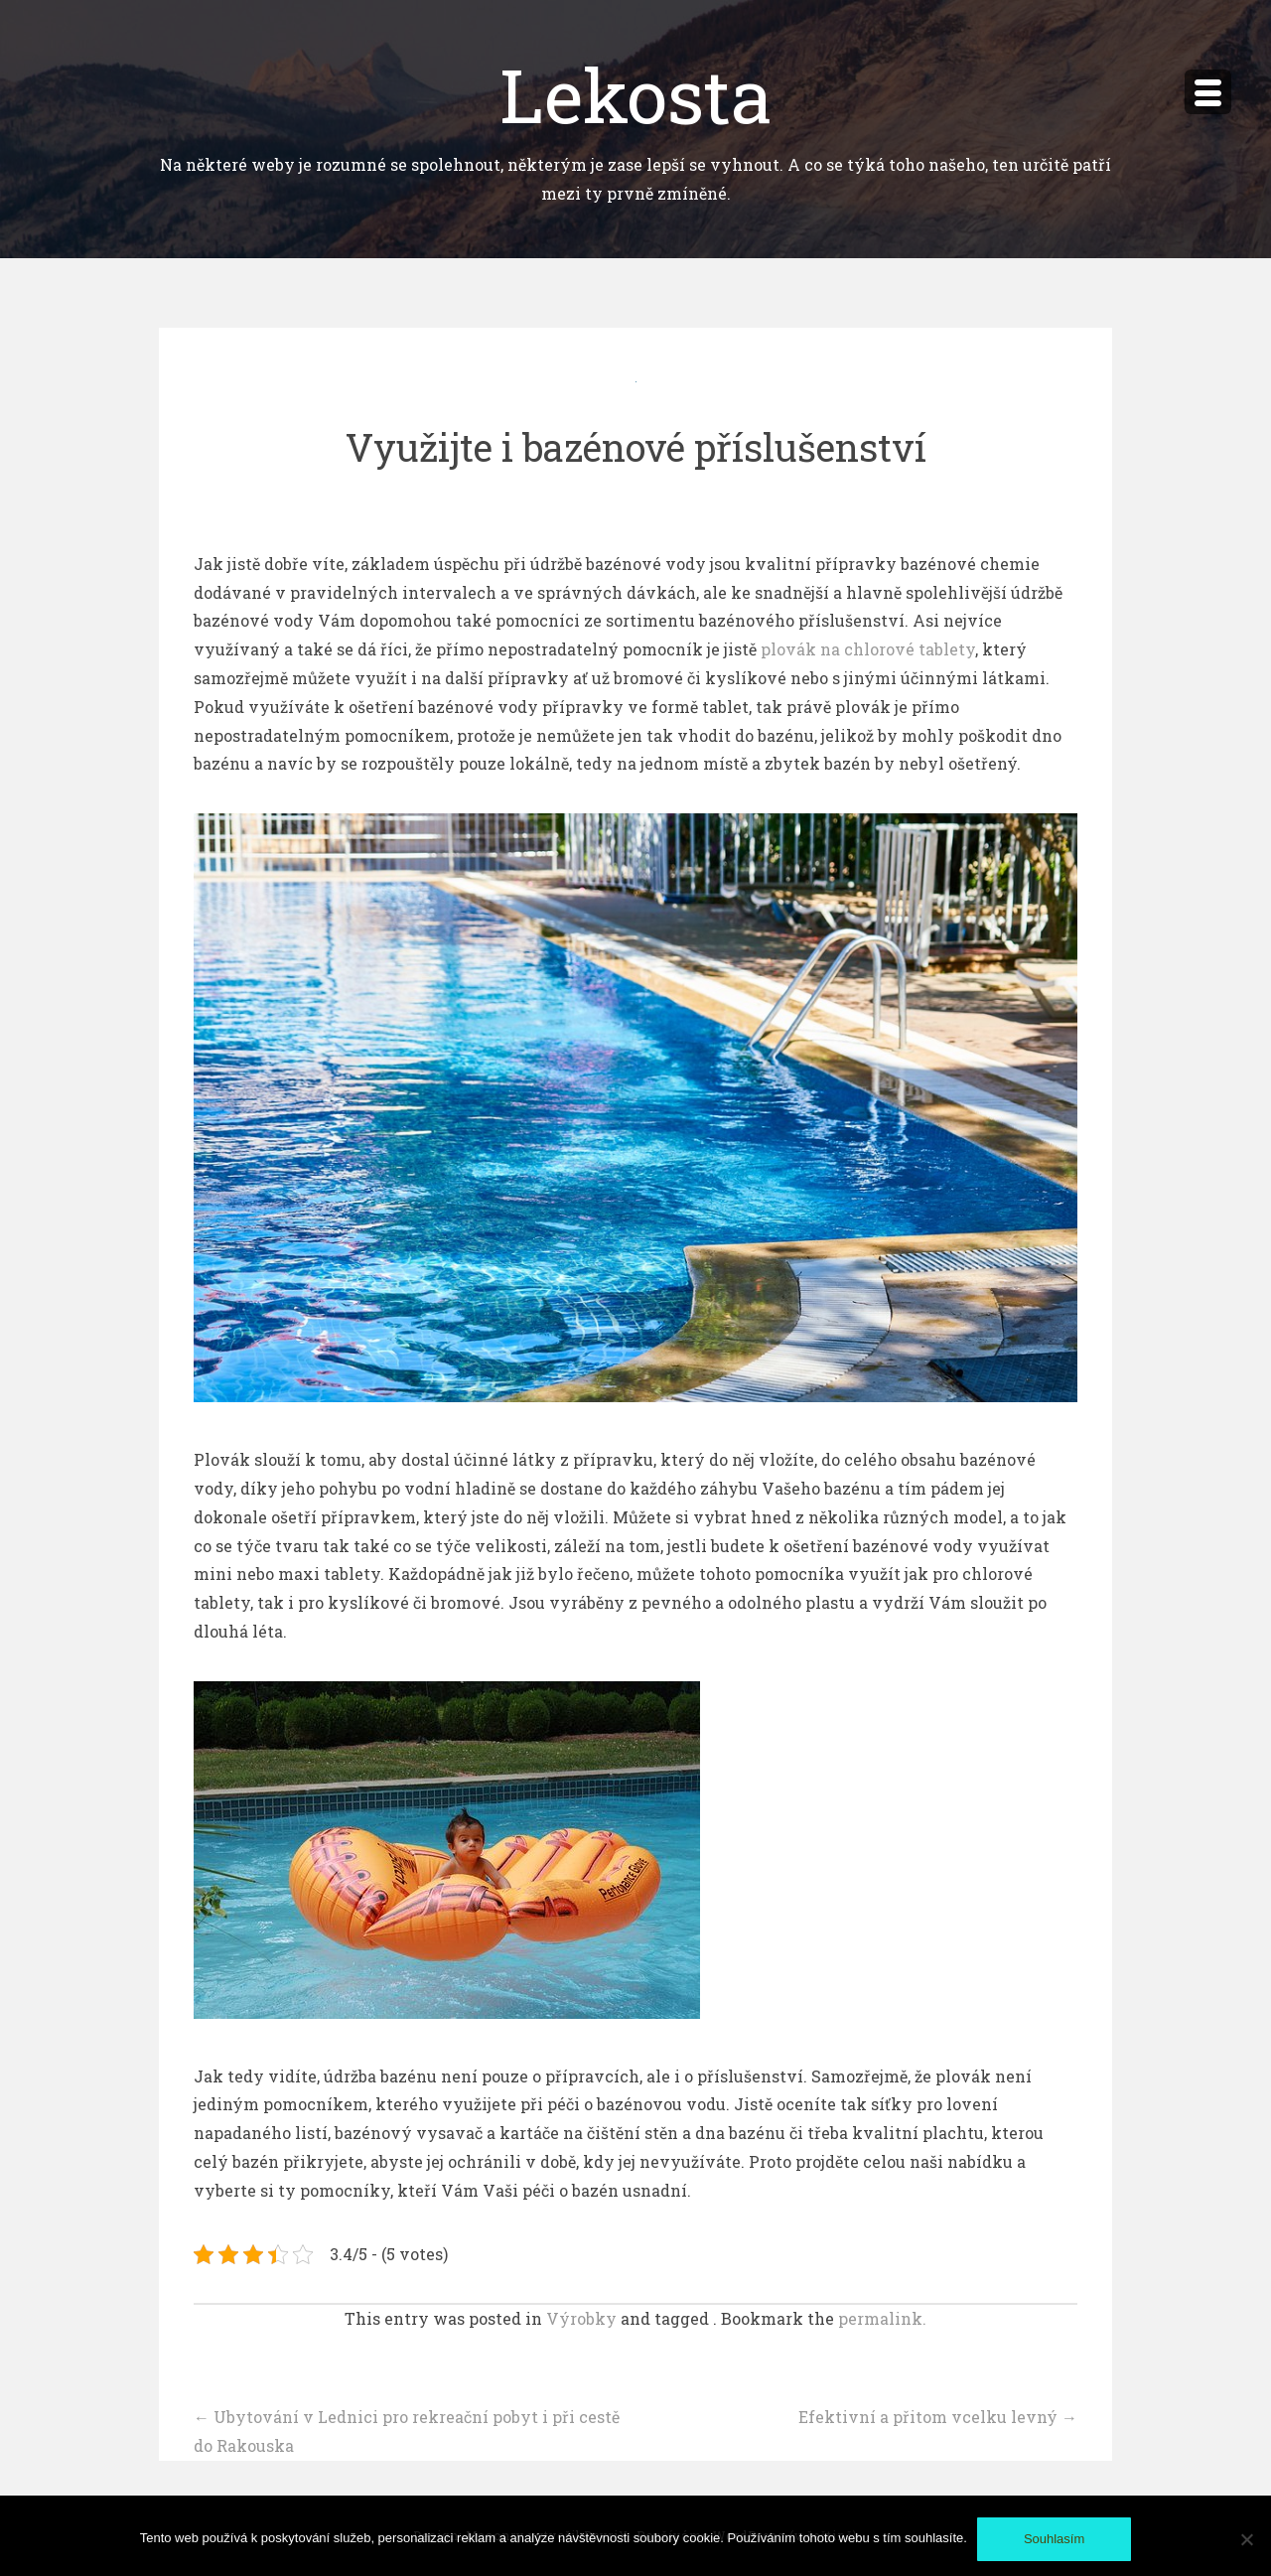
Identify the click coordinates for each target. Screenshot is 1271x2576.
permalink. (882, 2318)
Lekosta (636, 94)
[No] (1246, 2539)
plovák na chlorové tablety (868, 649)
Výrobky (581, 2318)
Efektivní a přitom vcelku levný (937, 2416)
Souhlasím (1054, 2538)
